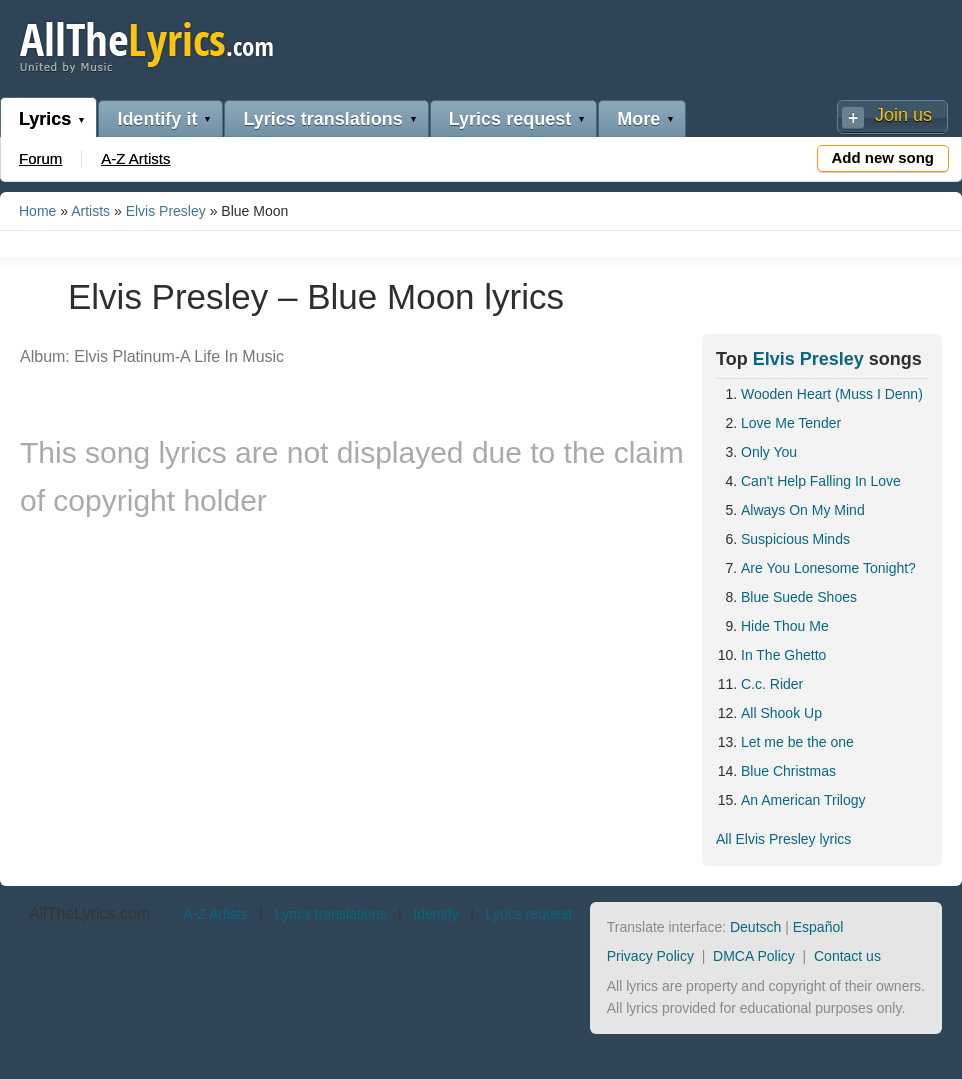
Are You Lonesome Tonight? (828, 568)
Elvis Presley (166, 211)
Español (818, 927)
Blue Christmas (788, 771)
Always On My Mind (803, 510)
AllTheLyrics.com (89, 913)
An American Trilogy (803, 800)
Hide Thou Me (785, 626)
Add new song (883, 157)
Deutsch (755, 927)
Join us (903, 115)
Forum (40, 158)
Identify (435, 914)
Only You (769, 452)
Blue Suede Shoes (799, 597)
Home (37, 211)
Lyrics (45, 119)
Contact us (847, 956)
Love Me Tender (791, 423)
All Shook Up (781, 713)
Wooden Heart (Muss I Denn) (832, 394)
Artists (90, 211)
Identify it (157, 119)
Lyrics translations (322, 119)
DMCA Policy (754, 956)
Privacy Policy (650, 956)
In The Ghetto (783, 655)
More (638, 119)
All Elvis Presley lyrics (783, 839)
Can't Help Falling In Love (821, 481)
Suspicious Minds (795, 539)
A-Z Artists (135, 158)
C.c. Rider (772, 684)
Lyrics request (510, 119)
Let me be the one (797, 742)
